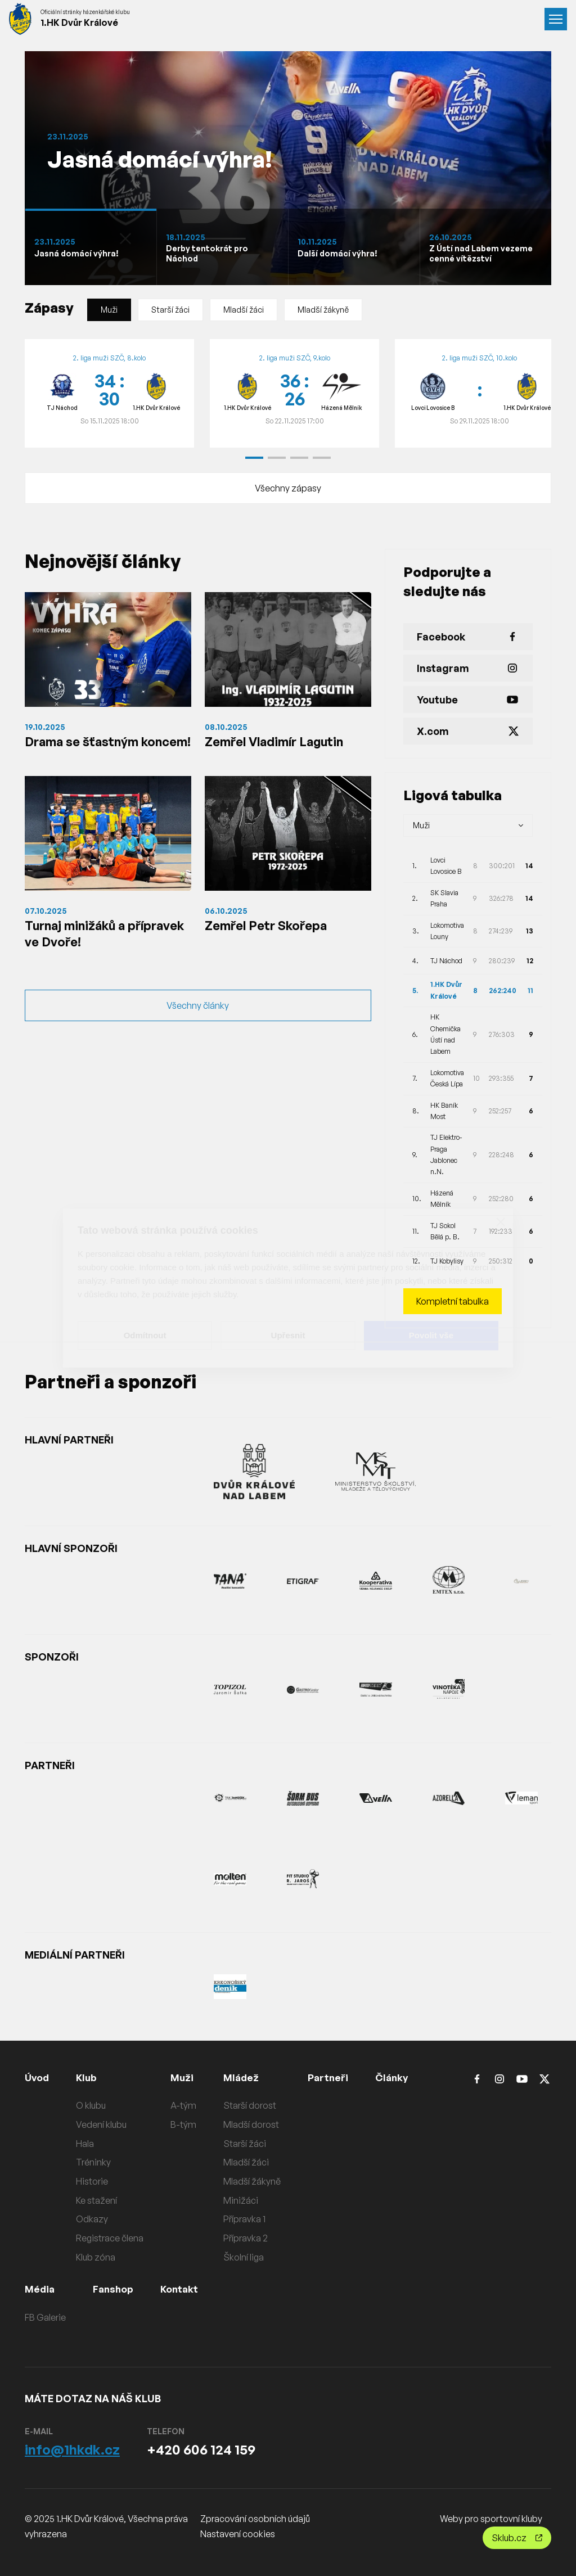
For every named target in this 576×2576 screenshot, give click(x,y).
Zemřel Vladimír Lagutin (281, 742)
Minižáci (242, 2200)
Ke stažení (98, 2200)
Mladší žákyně (323, 309)
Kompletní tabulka (452, 1301)
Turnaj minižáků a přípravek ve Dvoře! (88, 956)
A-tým (185, 2105)
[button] (254, 458)
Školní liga (245, 2257)
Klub (89, 2077)
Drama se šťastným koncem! (87, 751)
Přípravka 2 (247, 2238)
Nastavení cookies (237, 2533)
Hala (87, 2143)
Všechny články (197, 1030)
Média (40, 2288)
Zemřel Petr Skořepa (271, 947)
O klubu (92, 2105)
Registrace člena (111, 2238)
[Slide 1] (90, 247)
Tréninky (95, 2162)
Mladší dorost (253, 2124)
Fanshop (114, 2288)
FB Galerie (45, 2317)
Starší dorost (251, 2105)
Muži (109, 309)
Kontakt (181, 2288)
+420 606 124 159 (201, 2449)
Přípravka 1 (246, 2219)
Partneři (330, 2077)
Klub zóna (97, 2257)
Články (396, 2077)
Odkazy (94, 2219)
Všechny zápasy (288, 488)
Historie (94, 2181)
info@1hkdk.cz (72, 2449)
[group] (109, 393)
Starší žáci (170, 309)
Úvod (38, 2077)
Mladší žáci (243, 309)
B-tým (185, 2124)
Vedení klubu (103, 2124)
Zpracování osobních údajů (255, 2518)
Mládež (243, 2077)
